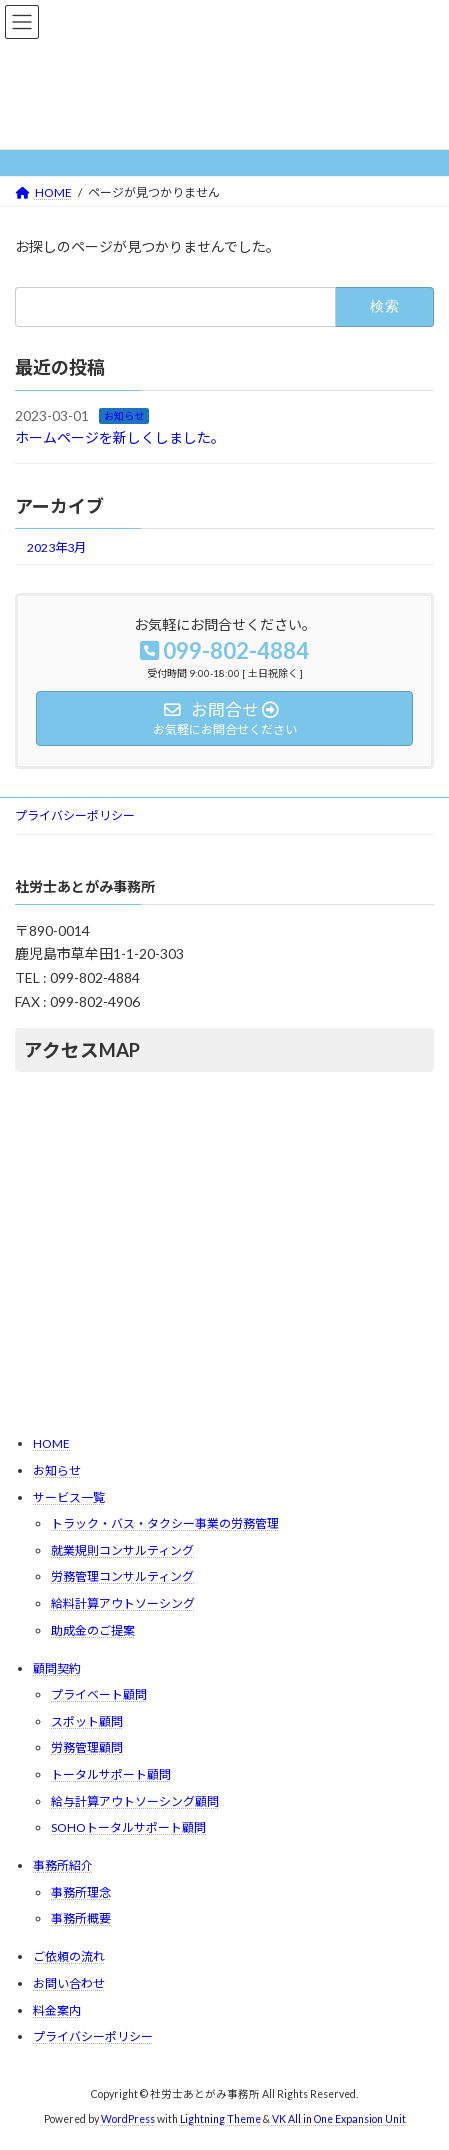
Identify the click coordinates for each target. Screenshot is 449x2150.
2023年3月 (56, 546)
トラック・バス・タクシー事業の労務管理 (165, 1523)
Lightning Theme (220, 2119)
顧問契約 (57, 1667)
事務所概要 (81, 1918)
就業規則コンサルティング (122, 1550)
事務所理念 (81, 1892)
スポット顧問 (87, 1721)
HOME (51, 1443)
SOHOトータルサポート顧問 (128, 1827)
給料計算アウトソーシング (123, 1603)
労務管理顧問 (87, 1747)
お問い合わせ (69, 1983)
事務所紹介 (63, 1865)
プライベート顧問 (99, 1694)
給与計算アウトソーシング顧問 (135, 1800)
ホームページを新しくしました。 (120, 437)
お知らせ (124, 415)
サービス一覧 (69, 1496)
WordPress (128, 2119)
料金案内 (57, 2009)
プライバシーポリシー (75, 815)
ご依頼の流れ (69, 1956)
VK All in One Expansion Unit (339, 2119)
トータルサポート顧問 (111, 1774)
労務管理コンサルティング (122, 1576)
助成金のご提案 (93, 1629)
